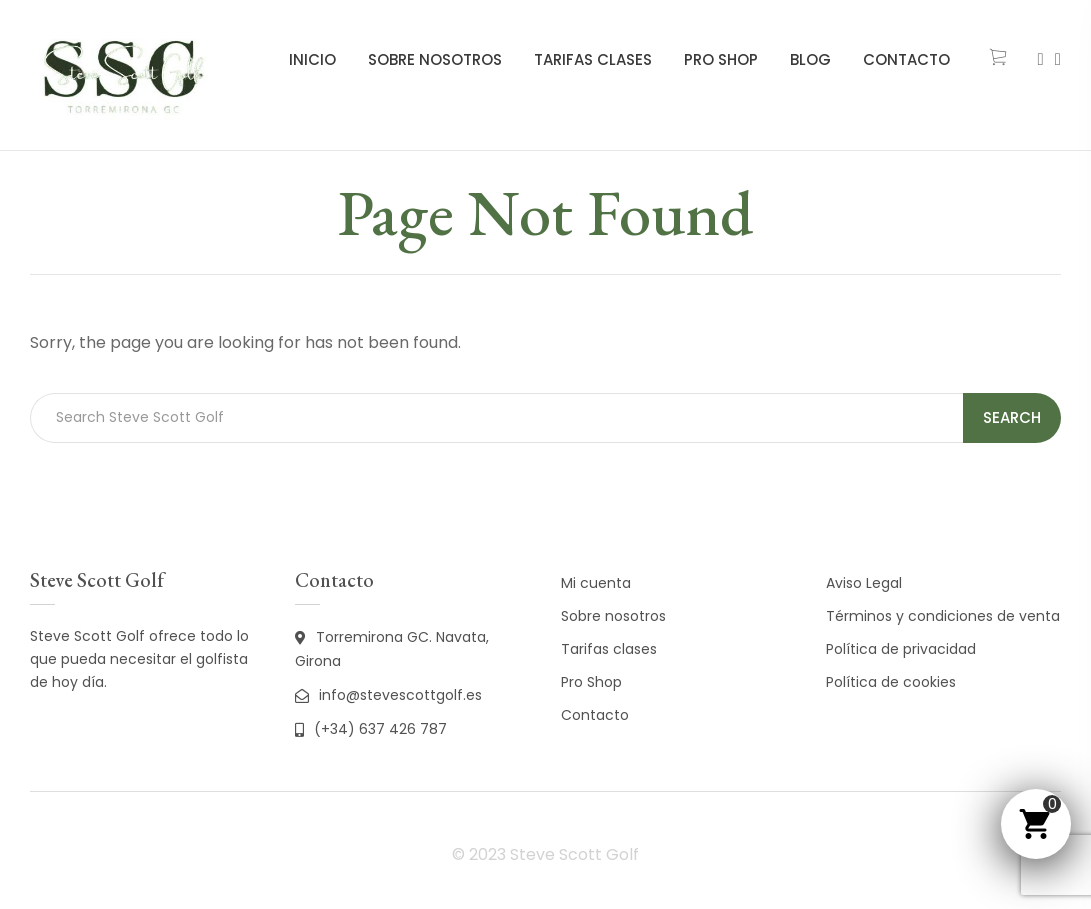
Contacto (906, 59)
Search (1012, 417)
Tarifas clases (593, 59)
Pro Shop (721, 59)
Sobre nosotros (435, 59)
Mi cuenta (596, 583)
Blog (810, 59)
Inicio (312, 59)
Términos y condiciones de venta (943, 616)
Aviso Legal (864, 583)
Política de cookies (891, 682)
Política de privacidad (901, 649)
